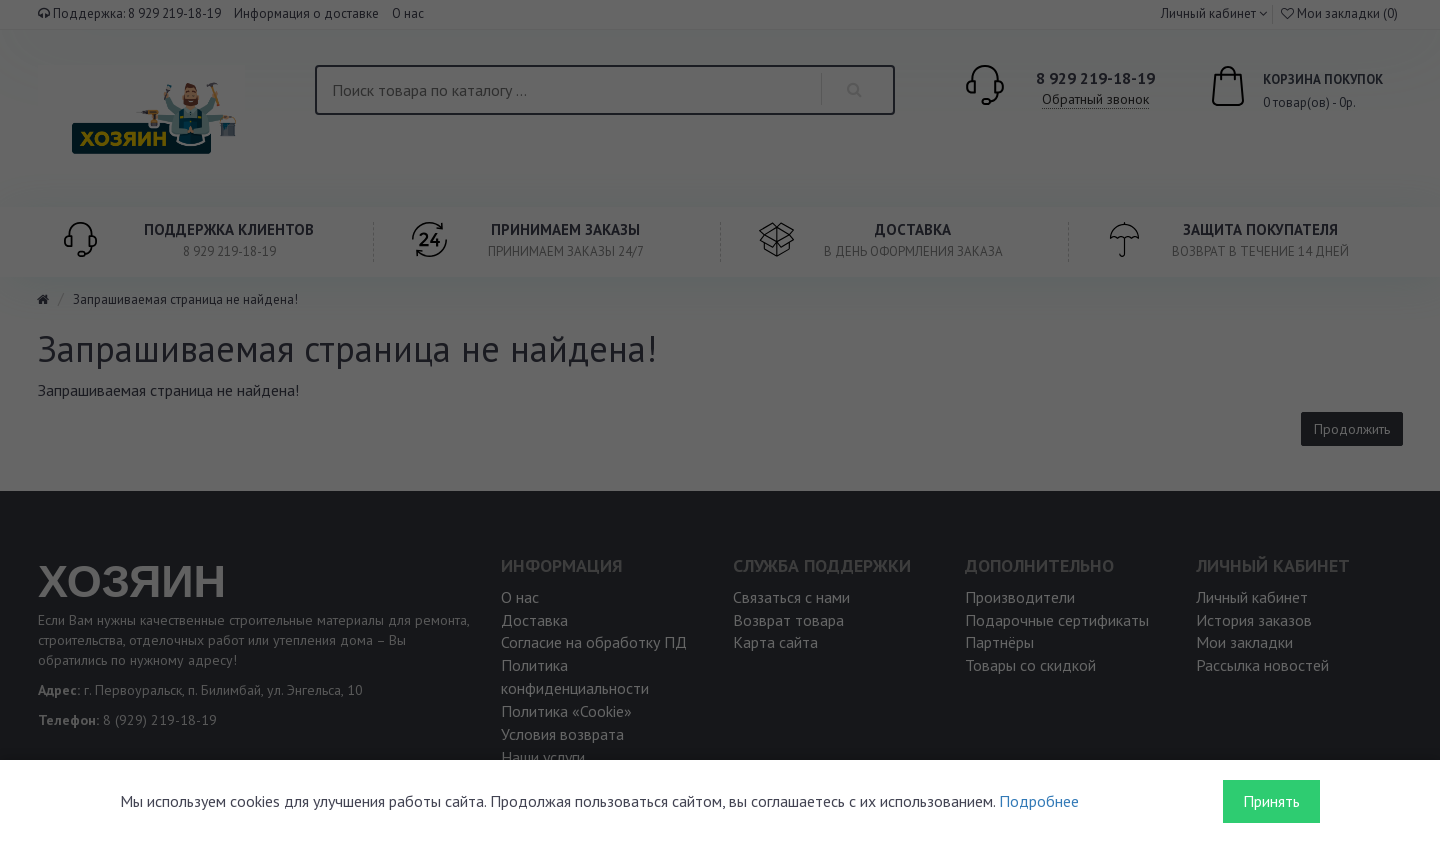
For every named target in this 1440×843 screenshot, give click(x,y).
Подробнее (1039, 801)
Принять (1271, 801)
